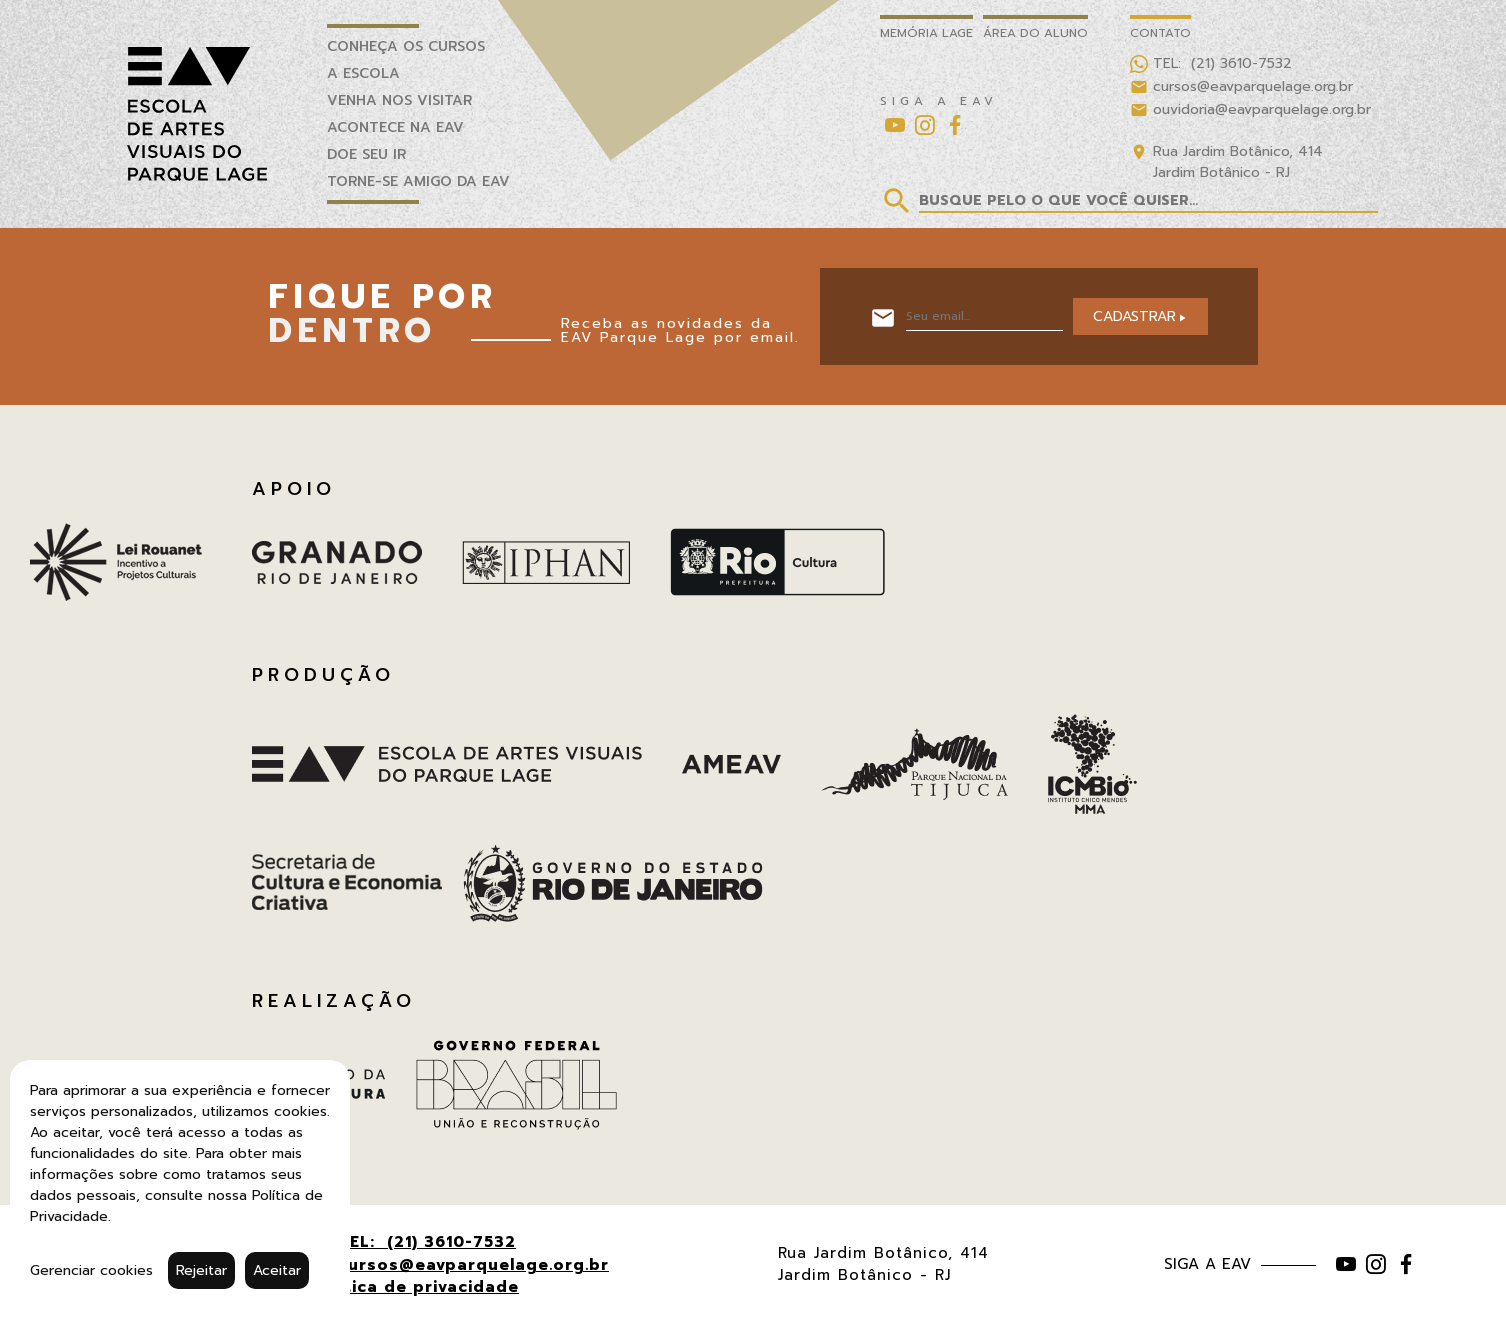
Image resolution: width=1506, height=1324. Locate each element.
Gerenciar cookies (91, 1270)
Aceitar (277, 1270)
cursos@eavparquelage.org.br (473, 1265)
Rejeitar (201, 1270)
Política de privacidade (415, 1287)
